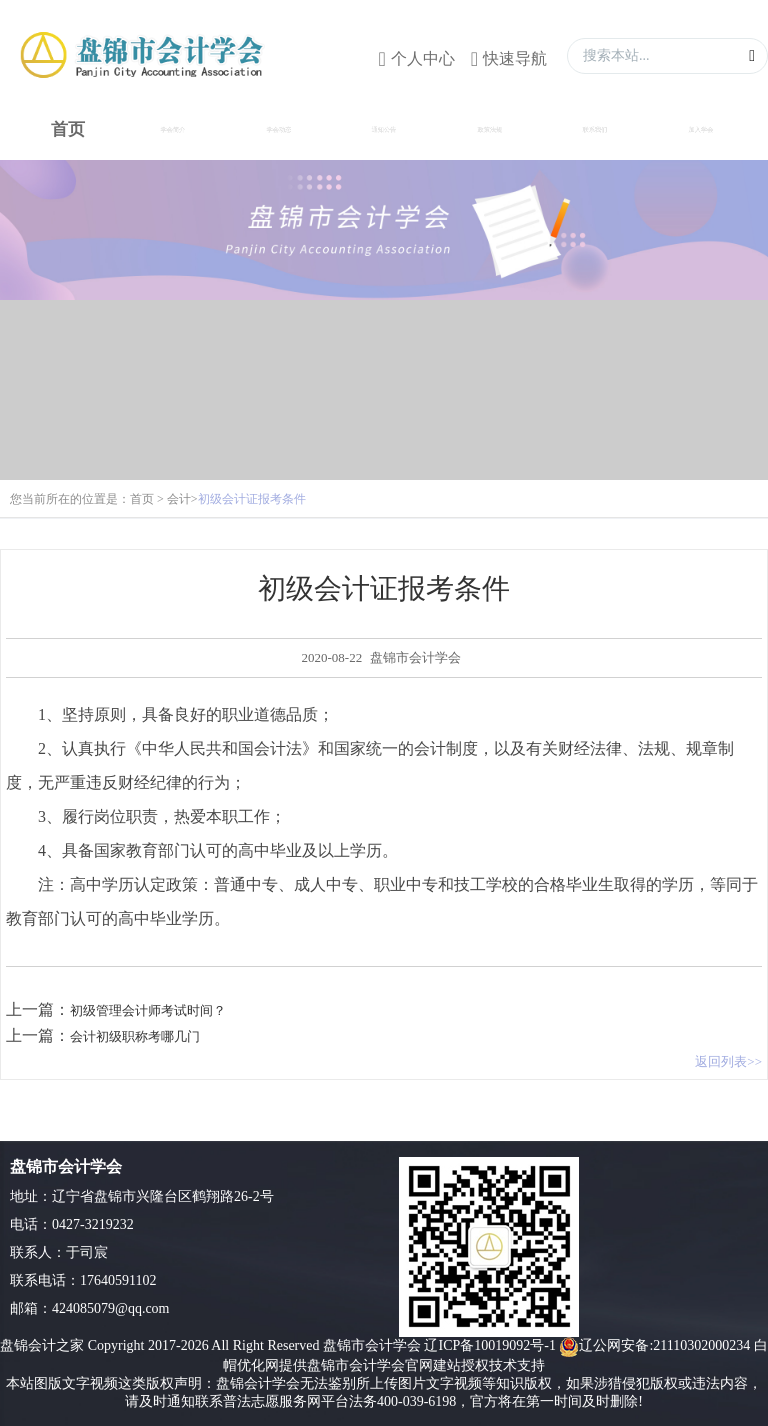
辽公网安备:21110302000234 (654, 1345)
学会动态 (279, 129)
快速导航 (515, 58)
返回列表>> (728, 1061)
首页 (142, 499)
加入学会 (700, 129)
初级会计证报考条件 (252, 499)
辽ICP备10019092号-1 (489, 1345)
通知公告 (384, 129)
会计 (179, 499)
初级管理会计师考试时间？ (148, 1010)
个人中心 (423, 58)
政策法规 (489, 129)
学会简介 (173, 129)
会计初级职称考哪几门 (135, 1036)
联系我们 (595, 129)
